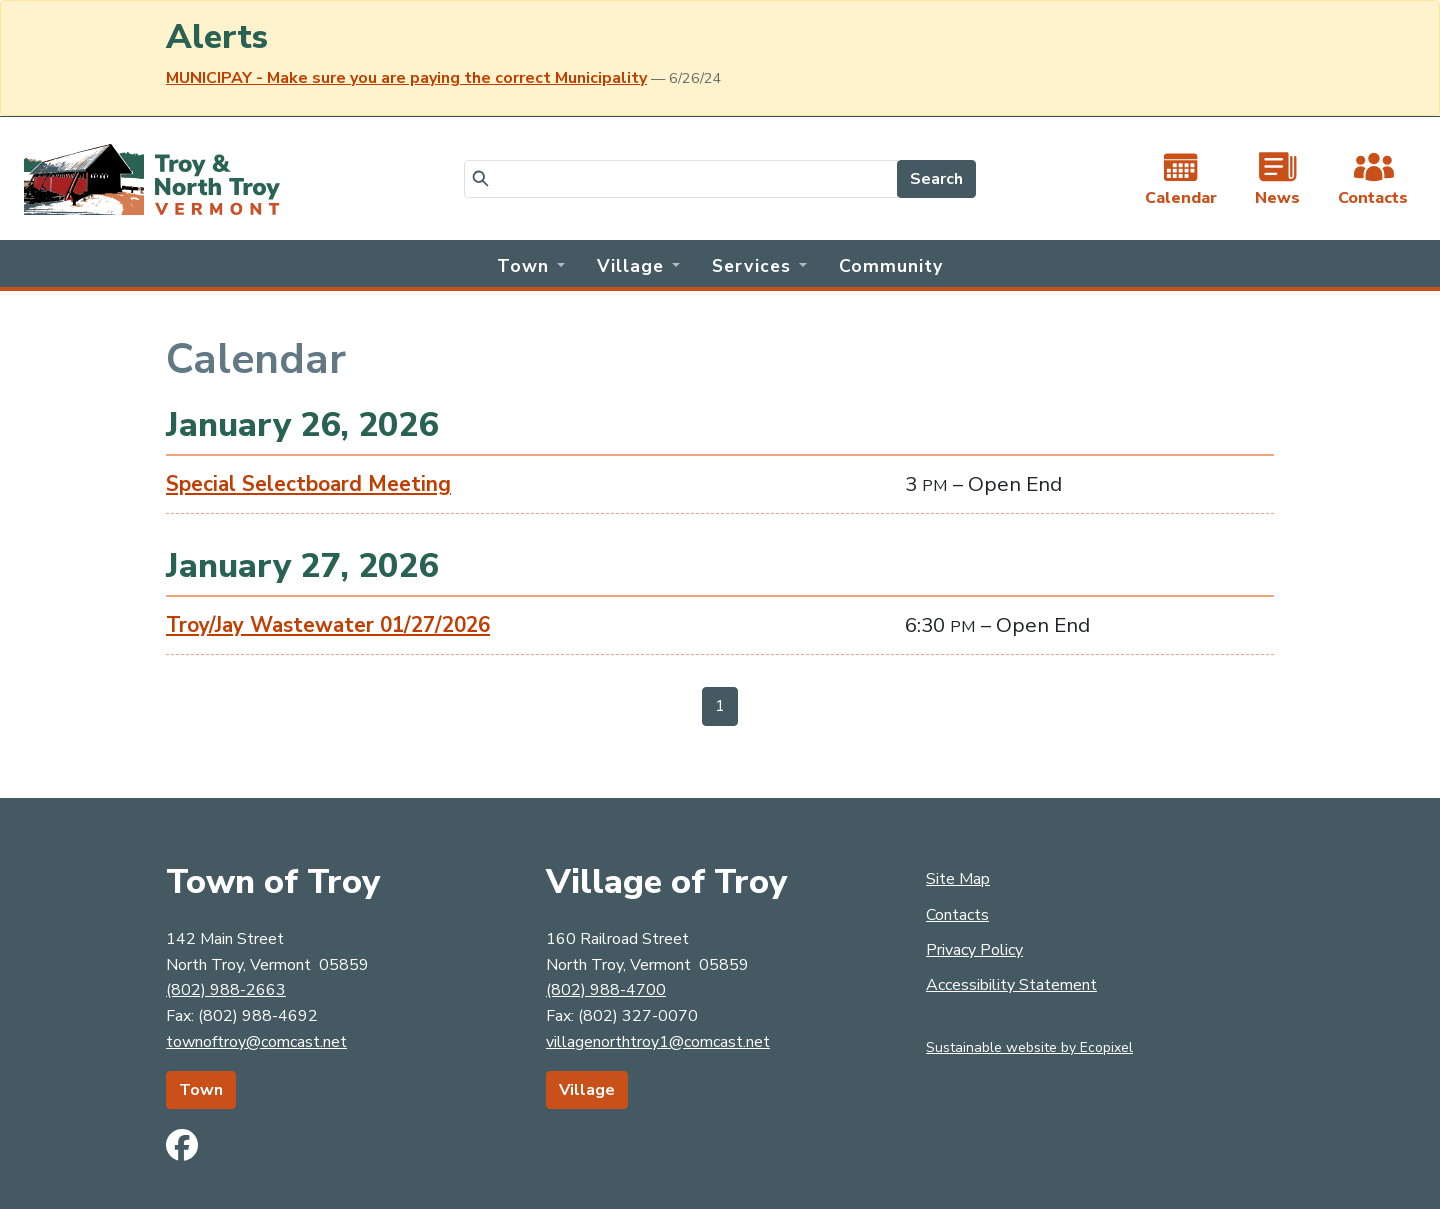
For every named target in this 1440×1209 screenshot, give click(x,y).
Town (201, 1090)
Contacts (957, 915)
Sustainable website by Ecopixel (1029, 1047)
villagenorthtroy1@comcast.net (658, 1042)
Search (936, 179)
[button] (531, 264)
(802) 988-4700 (606, 990)
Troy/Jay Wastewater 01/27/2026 (328, 625)
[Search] (681, 179)
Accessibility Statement (1011, 985)
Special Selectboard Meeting (308, 484)
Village (587, 1090)
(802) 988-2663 (226, 990)
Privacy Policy (974, 950)
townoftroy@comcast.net (256, 1042)
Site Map (958, 879)
